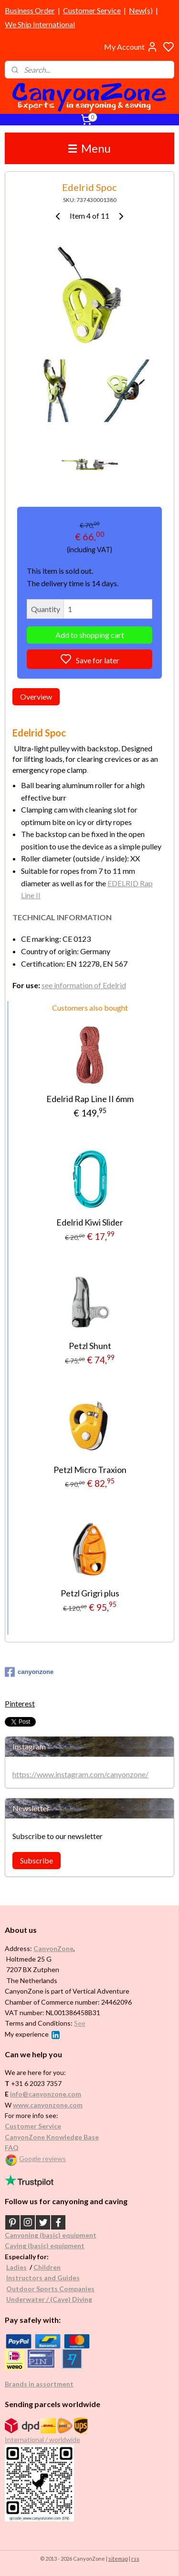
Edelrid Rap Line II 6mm (90, 1098)
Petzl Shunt (90, 1345)
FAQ (12, 2147)
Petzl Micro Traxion (89, 1469)
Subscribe (36, 1860)
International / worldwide (42, 2439)
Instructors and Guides (43, 2278)
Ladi (13, 2267)
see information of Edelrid (84, 985)
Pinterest (20, 1703)
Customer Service (92, 10)
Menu (89, 148)
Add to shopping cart (89, 634)
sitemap (118, 2558)
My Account (131, 47)
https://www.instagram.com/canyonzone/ (80, 1774)
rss (135, 2558)
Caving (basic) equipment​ (44, 2245)
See (79, 2023)
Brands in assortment (39, 2384)
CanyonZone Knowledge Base (52, 2137)
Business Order (30, 10)
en (57, 2267)
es (23, 2267)
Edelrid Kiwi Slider (89, 1222)
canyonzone (29, 1672)
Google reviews (42, 2158)
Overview (36, 696)
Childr (43, 2267)
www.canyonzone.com (48, 2105)
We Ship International (40, 24)
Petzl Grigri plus (90, 1593)
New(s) (141, 10)
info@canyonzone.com (45, 2094)
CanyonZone (53, 1948)
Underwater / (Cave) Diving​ (49, 2299)
